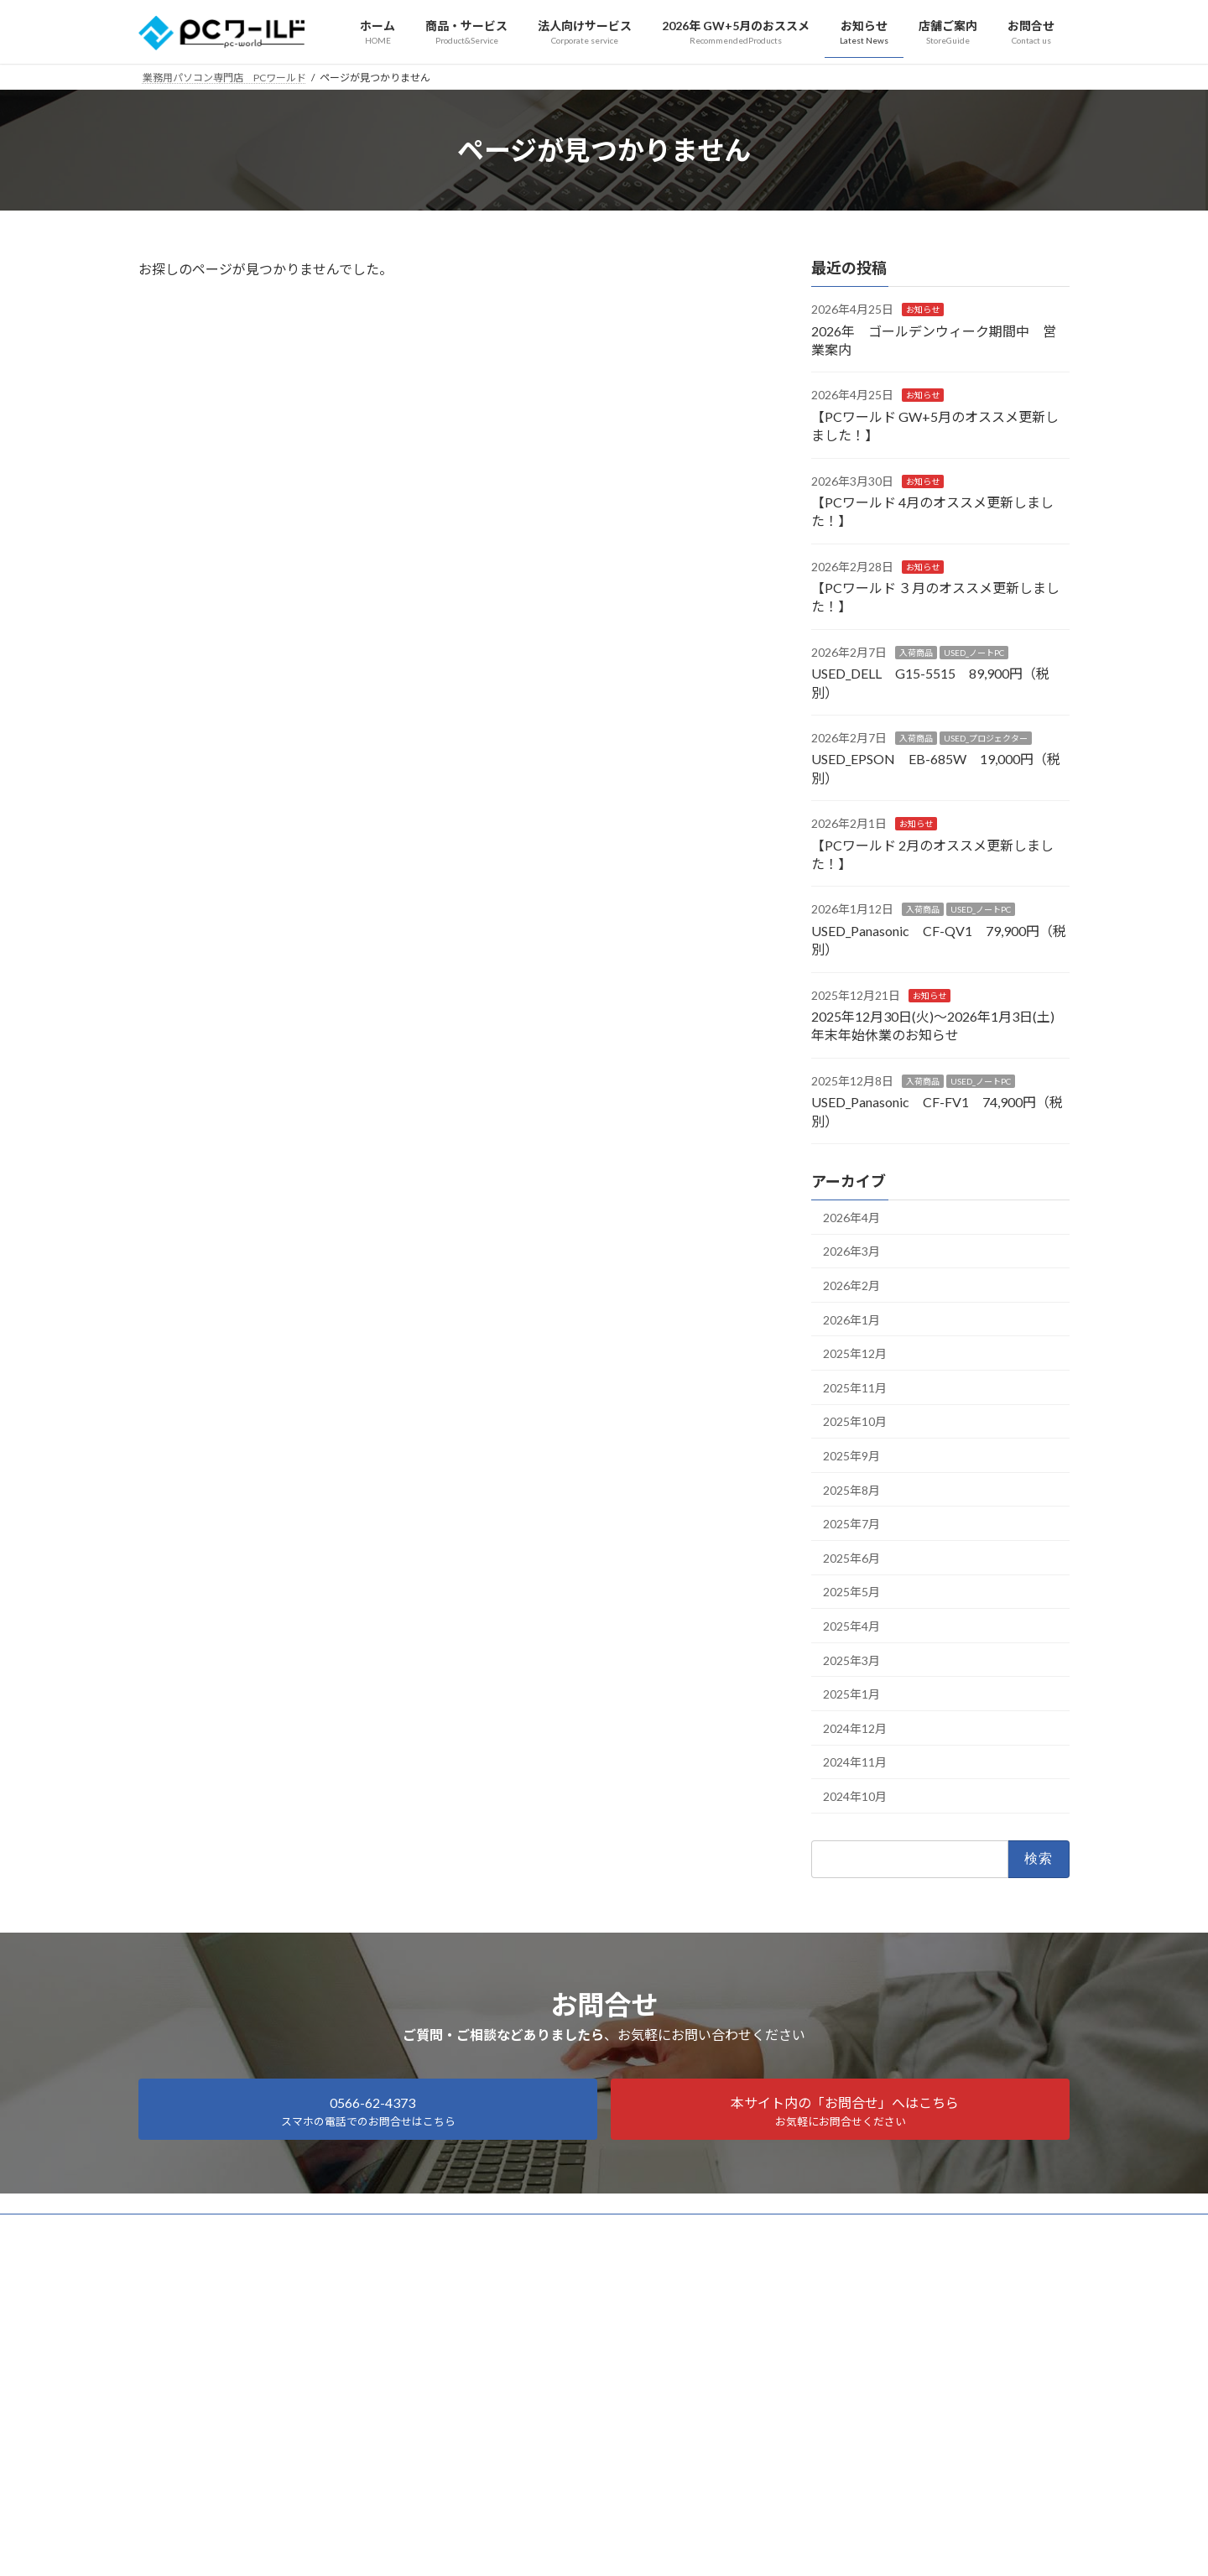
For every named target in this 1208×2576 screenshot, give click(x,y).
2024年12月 (855, 1728)
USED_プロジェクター (986, 738)
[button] (367, 2109)
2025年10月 (855, 1422)
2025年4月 (851, 1626)
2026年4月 (851, 1217)
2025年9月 (851, 1456)
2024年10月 (855, 1796)
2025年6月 (851, 1558)
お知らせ (923, 309)
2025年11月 (855, 1388)
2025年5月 (851, 1592)
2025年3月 (851, 1660)
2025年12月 (855, 1353)
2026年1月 (851, 1320)
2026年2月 (851, 1285)
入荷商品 (916, 653)
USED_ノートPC (974, 653)
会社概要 (267, 2229)
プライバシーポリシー (370, 2229)
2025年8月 (851, 1490)
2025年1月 (851, 1694)
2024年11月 (855, 1763)
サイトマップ (184, 2229)
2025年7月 (851, 1524)
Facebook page (604, 2345)
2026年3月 (851, 1252)
